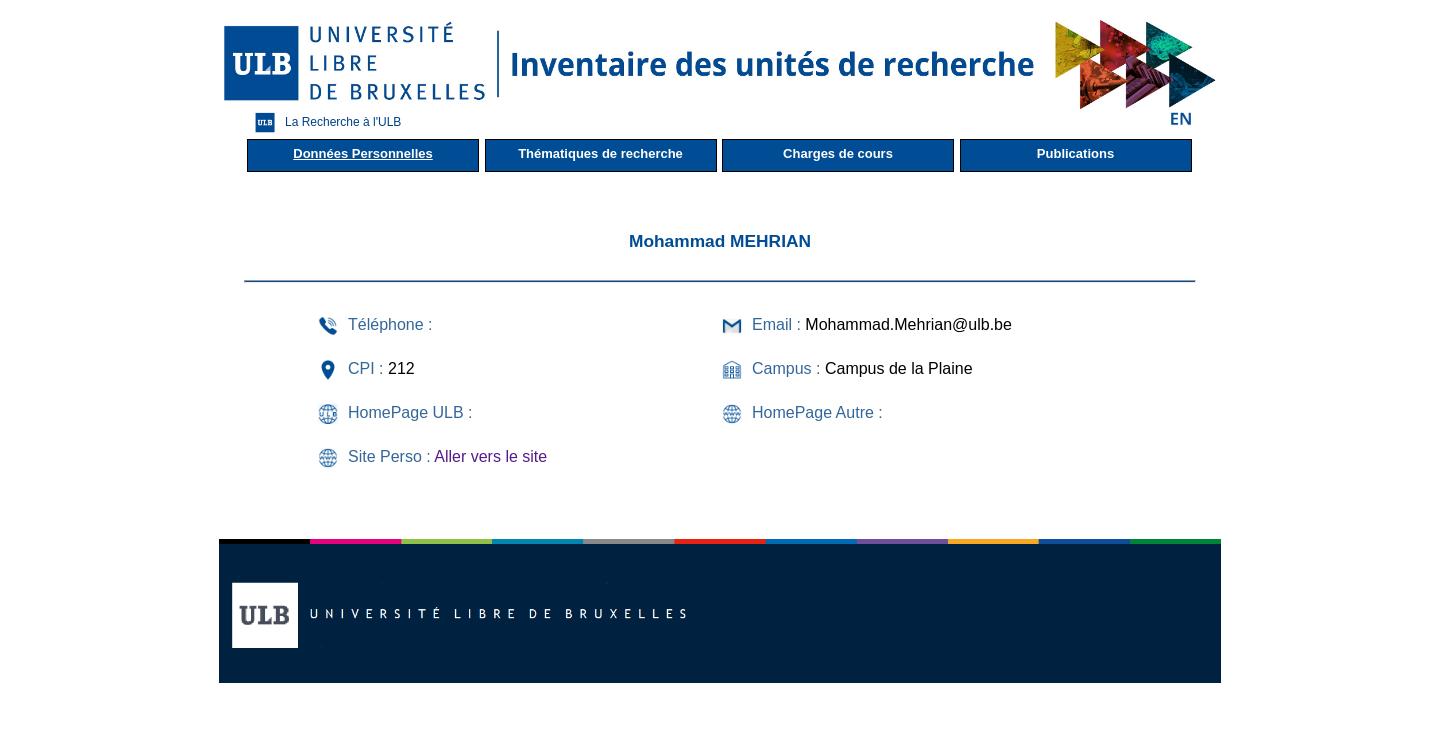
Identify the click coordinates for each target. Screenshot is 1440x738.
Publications (1075, 153)
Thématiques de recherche (600, 153)
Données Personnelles (362, 153)
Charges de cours (838, 153)
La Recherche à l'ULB (323, 122)
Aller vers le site (490, 456)
